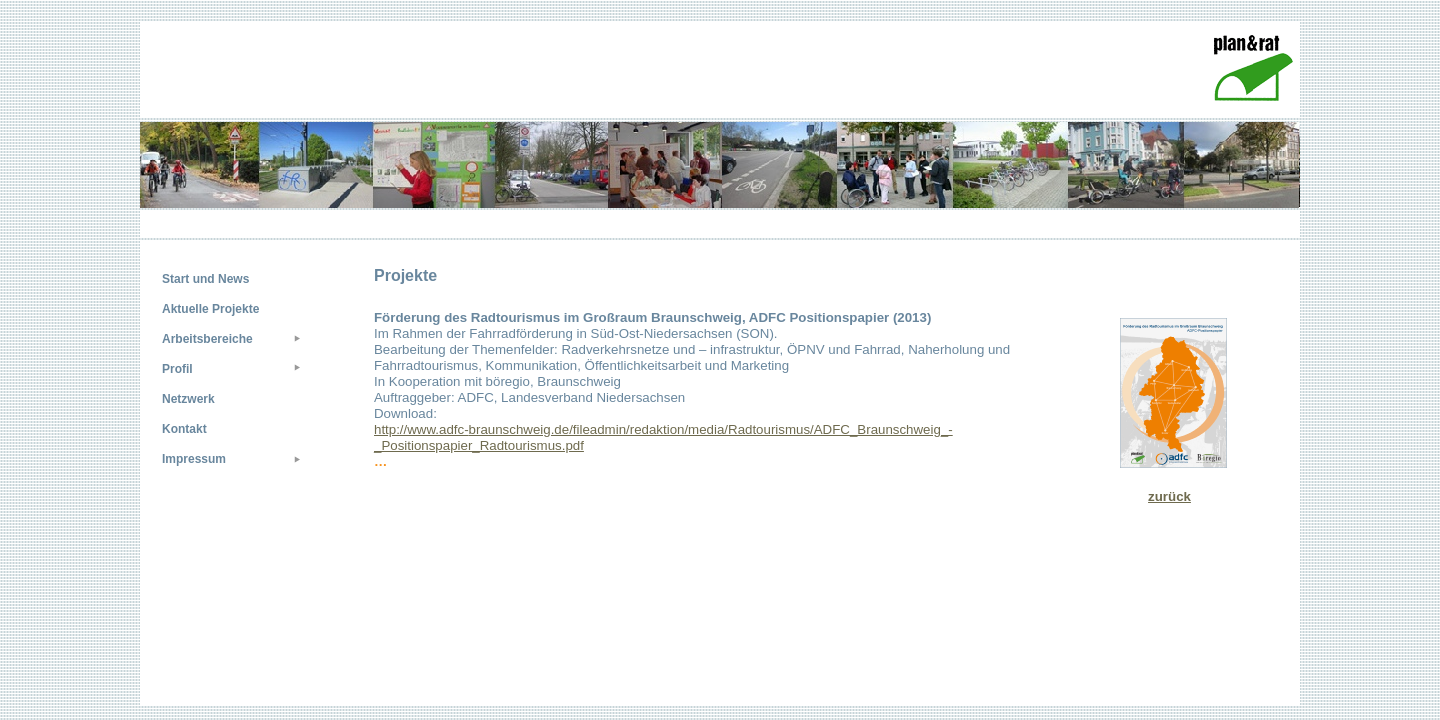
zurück (1169, 496)
